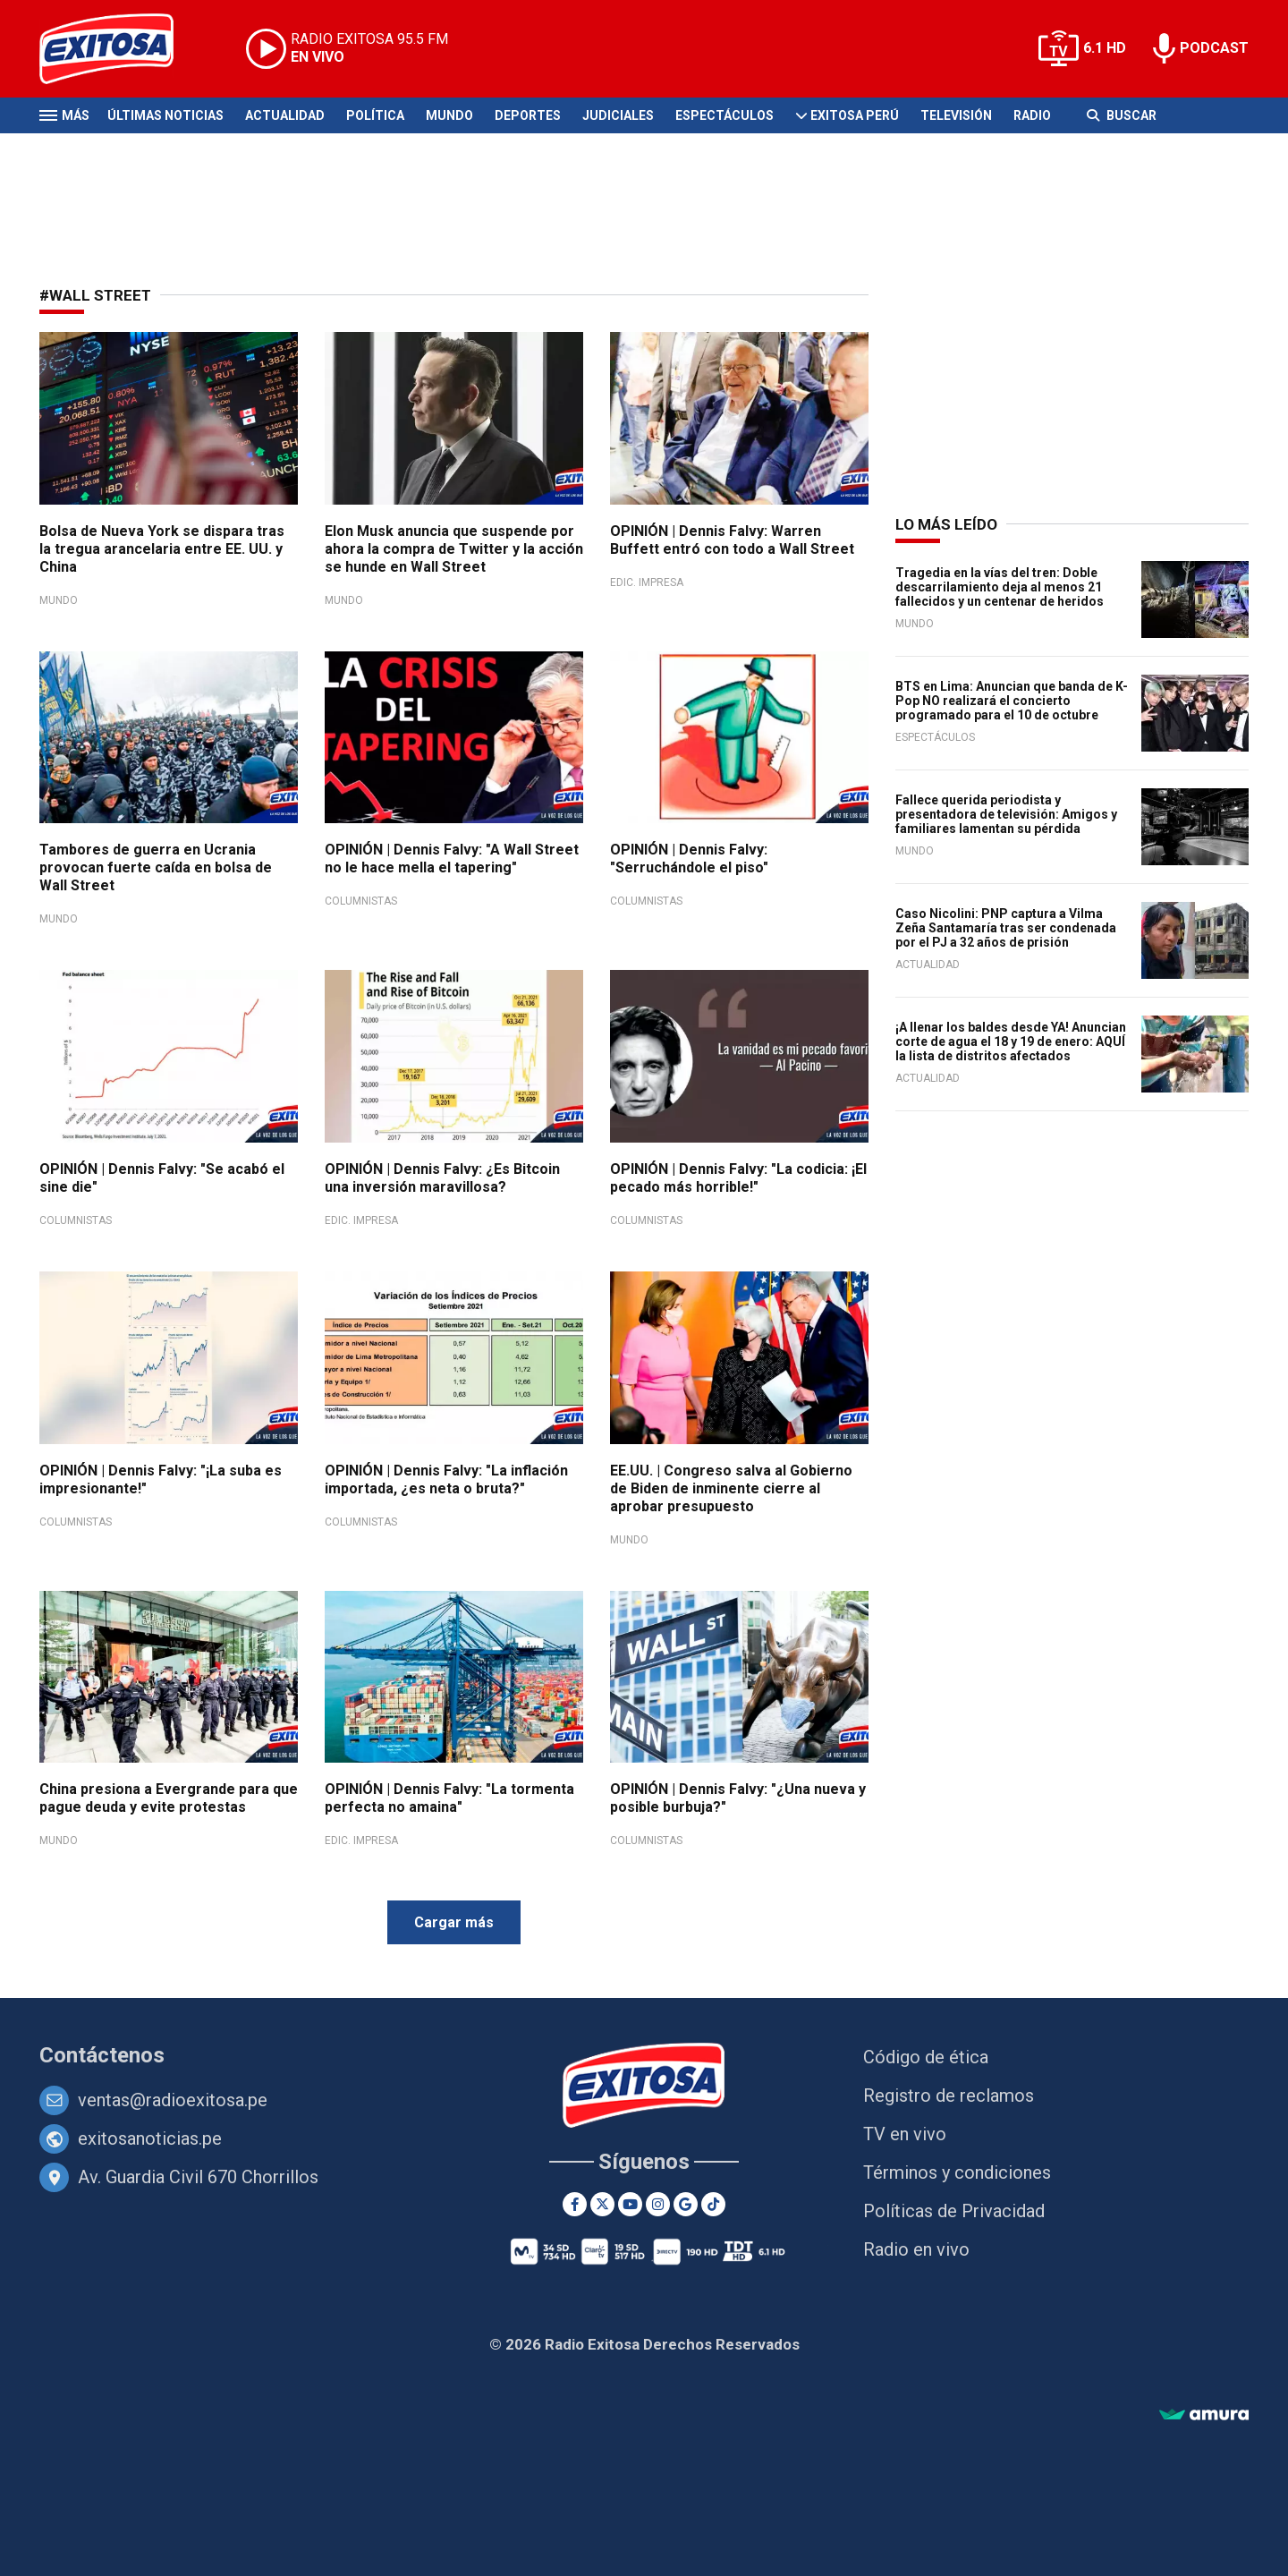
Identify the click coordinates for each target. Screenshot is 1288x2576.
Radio (1032, 115)
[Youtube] (630, 2204)
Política (375, 115)
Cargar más (454, 1922)
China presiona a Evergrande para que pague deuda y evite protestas (168, 1798)
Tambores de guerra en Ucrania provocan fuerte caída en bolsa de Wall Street (155, 867)
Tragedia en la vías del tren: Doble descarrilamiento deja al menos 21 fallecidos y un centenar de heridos (999, 586)
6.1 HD (1104, 47)
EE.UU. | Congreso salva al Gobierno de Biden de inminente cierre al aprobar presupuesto (731, 1488)
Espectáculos (724, 115)
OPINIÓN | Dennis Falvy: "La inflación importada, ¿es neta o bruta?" (446, 1479)
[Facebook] (575, 2204)
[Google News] (686, 2204)
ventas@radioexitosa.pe (172, 2100)
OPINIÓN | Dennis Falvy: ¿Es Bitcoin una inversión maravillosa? (442, 1177)
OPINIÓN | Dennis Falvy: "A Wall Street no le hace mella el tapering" (452, 858)
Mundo (449, 115)
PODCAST (1214, 47)
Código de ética (925, 2057)
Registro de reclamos (948, 2095)
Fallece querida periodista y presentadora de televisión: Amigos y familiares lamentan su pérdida (1006, 814)
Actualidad (285, 115)
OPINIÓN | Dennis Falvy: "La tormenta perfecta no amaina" (449, 1798)
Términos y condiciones (957, 2172)
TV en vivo (904, 2134)
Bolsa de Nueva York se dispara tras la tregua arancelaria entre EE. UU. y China (161, 549)
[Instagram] (658, 2204)
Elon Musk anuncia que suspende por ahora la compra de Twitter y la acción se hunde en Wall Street (454, 549)
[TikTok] (713, 2204)
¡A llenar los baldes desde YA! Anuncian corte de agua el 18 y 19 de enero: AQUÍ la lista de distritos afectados (1010, 1041)
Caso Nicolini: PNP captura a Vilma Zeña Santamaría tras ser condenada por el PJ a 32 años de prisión (1005, 927)
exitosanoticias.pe (150, 2138)
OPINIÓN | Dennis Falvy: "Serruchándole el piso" (689, 858)
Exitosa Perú (854, 115)
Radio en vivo (916, 2249)
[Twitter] (602, 2204)
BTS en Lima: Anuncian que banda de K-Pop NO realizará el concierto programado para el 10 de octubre (1011, 700)
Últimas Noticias (165, 115)
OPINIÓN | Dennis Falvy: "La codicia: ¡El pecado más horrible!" (738, 1177)
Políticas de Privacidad (954, 2211)
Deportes (528, 115)
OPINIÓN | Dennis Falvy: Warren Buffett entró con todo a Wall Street (732, 540)
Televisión (956, 115)
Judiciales (618, 115)
